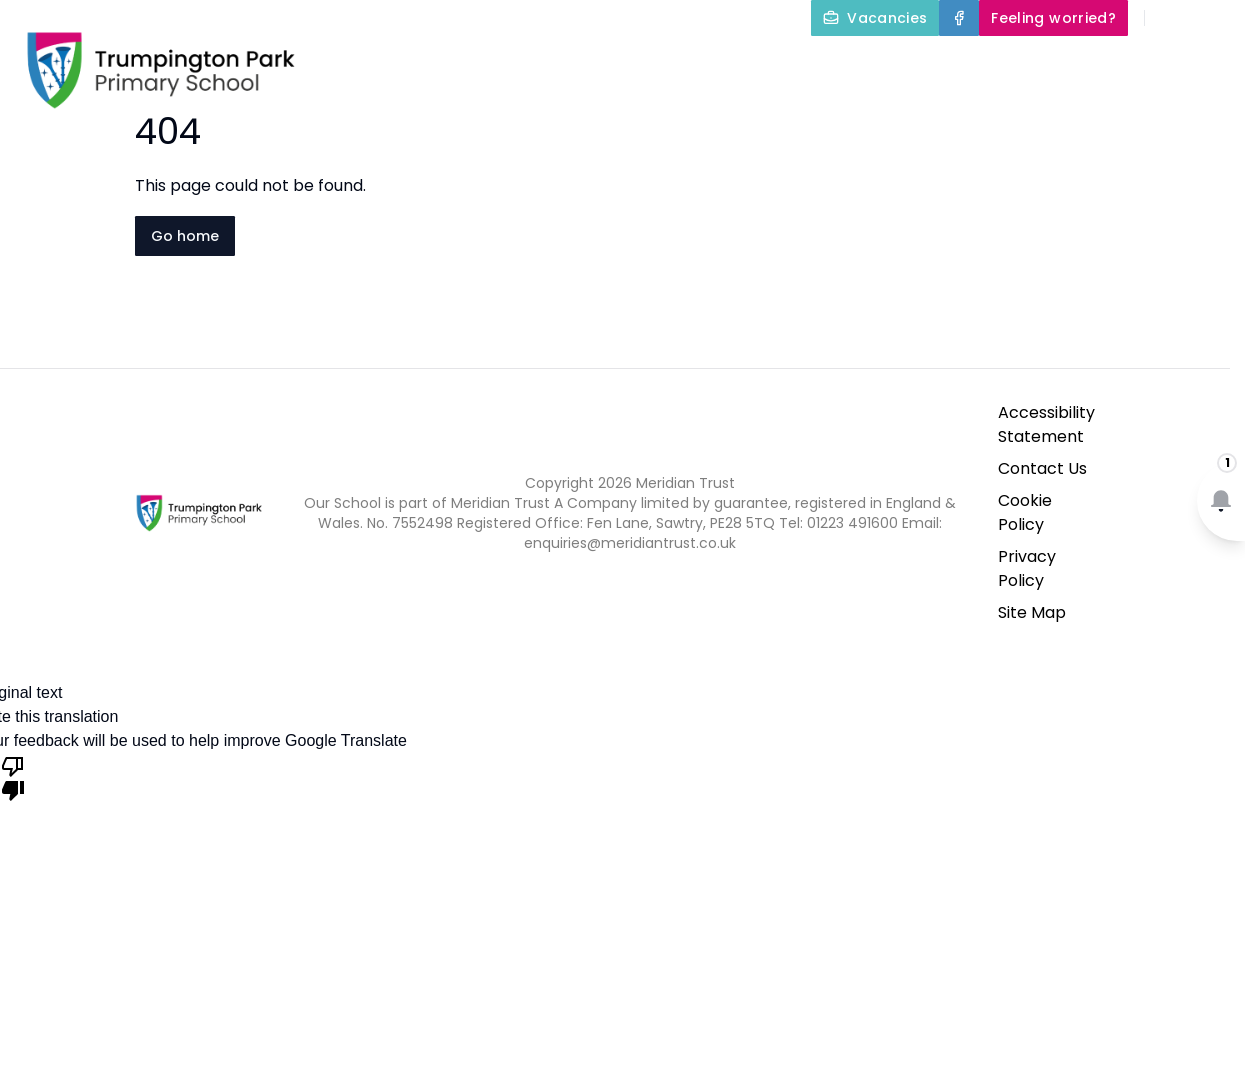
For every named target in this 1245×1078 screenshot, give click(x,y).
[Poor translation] (13, 777)
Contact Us (1186, 112)
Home (461, 64)
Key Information (743, 64)
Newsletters (1057, 112)
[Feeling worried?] (1053, 18)
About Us (575, 64)
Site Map (1032, 612)
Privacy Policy (1027, 568)
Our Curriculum (934, 64)
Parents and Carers (1138, 64)
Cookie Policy (1025, 512)
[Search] (1171, 18)
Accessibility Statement (1046, 424)
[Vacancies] (875, 18)
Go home (185, 236)
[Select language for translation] (1213, 18)
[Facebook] (959, 18)
